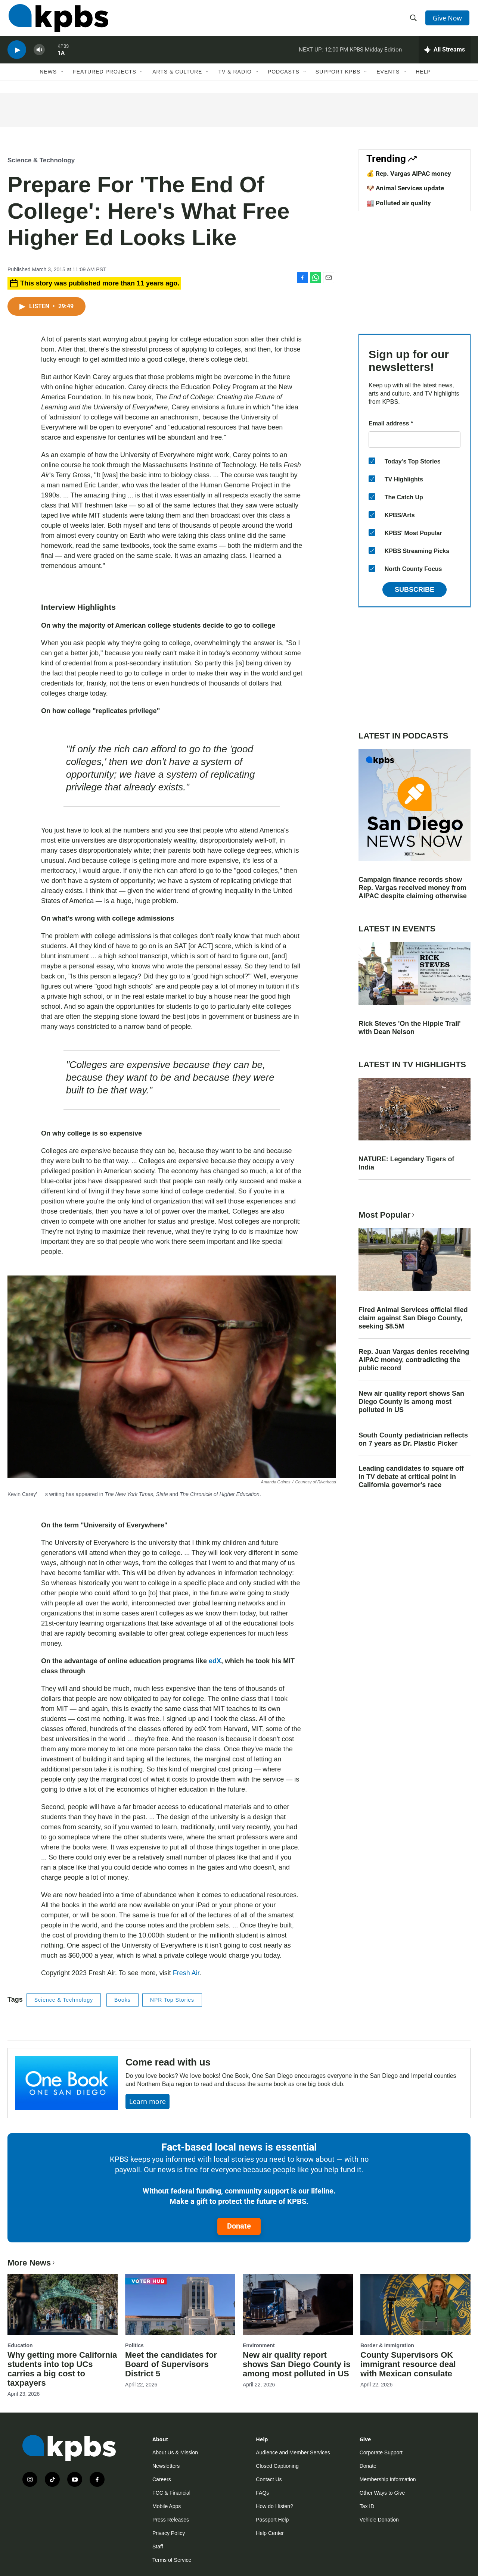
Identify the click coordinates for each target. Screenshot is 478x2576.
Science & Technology (41, 160)
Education (20, 2345)
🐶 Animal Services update (405, 188)
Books (122, 2000)
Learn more (147, 2101)
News (48, 77)
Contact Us (269, 2479)
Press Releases (170, 2520)
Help (423, 77)
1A (61, 57)
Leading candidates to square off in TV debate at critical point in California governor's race (411, 1477)
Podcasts (283, 77)
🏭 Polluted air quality (398, 203)
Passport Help (272, 2520)
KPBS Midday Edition (376, 53)
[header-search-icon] (414, 19)
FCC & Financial (171, 2493)
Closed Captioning (277, 2466)
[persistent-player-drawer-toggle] (445, 54)
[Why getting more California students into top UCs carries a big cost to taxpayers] (62, 2304)
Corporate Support (381, 2452)
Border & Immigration (387, 2345)
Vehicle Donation (379, 2520)
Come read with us (168, 2062)
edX (215, 1661)
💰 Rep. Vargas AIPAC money (408, 173)
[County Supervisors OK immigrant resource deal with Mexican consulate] (415, 2304)
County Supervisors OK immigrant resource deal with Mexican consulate (408, 2364)
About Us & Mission (175, 2452)
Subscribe (414, 589)
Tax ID (367, 2506)
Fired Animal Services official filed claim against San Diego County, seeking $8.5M (413, 1318)
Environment (259, 2345)
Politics (134, 2345)
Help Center (270, 2533)
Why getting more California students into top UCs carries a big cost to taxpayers (62, 2369)
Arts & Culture (177, 77)
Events (388, 77)
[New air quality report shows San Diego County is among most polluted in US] (298, 2304)
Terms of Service (171, 2560)
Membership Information (388, 2479)
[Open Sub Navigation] (62, 77)
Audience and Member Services (293, 2452)
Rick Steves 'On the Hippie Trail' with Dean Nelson (409, 1028)
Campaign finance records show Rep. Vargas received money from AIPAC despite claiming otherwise (412, 888)
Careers (161, 2479)
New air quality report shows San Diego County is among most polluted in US (411, 1402)
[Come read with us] (66, 2083)
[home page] (57, 20)
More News (31, 2262)
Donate (239, 2225)
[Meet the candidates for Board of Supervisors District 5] (180, 2304)
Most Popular (387, 1215)
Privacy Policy (168, 2533)
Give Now (448, 19)
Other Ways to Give (382, 2493)
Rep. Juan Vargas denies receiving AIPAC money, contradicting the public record (413, 1360)
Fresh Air (186, 1973)
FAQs (262, 2493)
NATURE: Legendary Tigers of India (406, 1163)
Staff (157, 2547)
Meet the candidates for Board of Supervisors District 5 (171, 2364)
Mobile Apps (166, 2506)
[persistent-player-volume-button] (39, 54)
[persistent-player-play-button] (17, 54)
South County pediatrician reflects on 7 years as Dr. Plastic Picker (413, 1439)
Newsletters (166, 2466)
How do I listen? (274, 2506)
